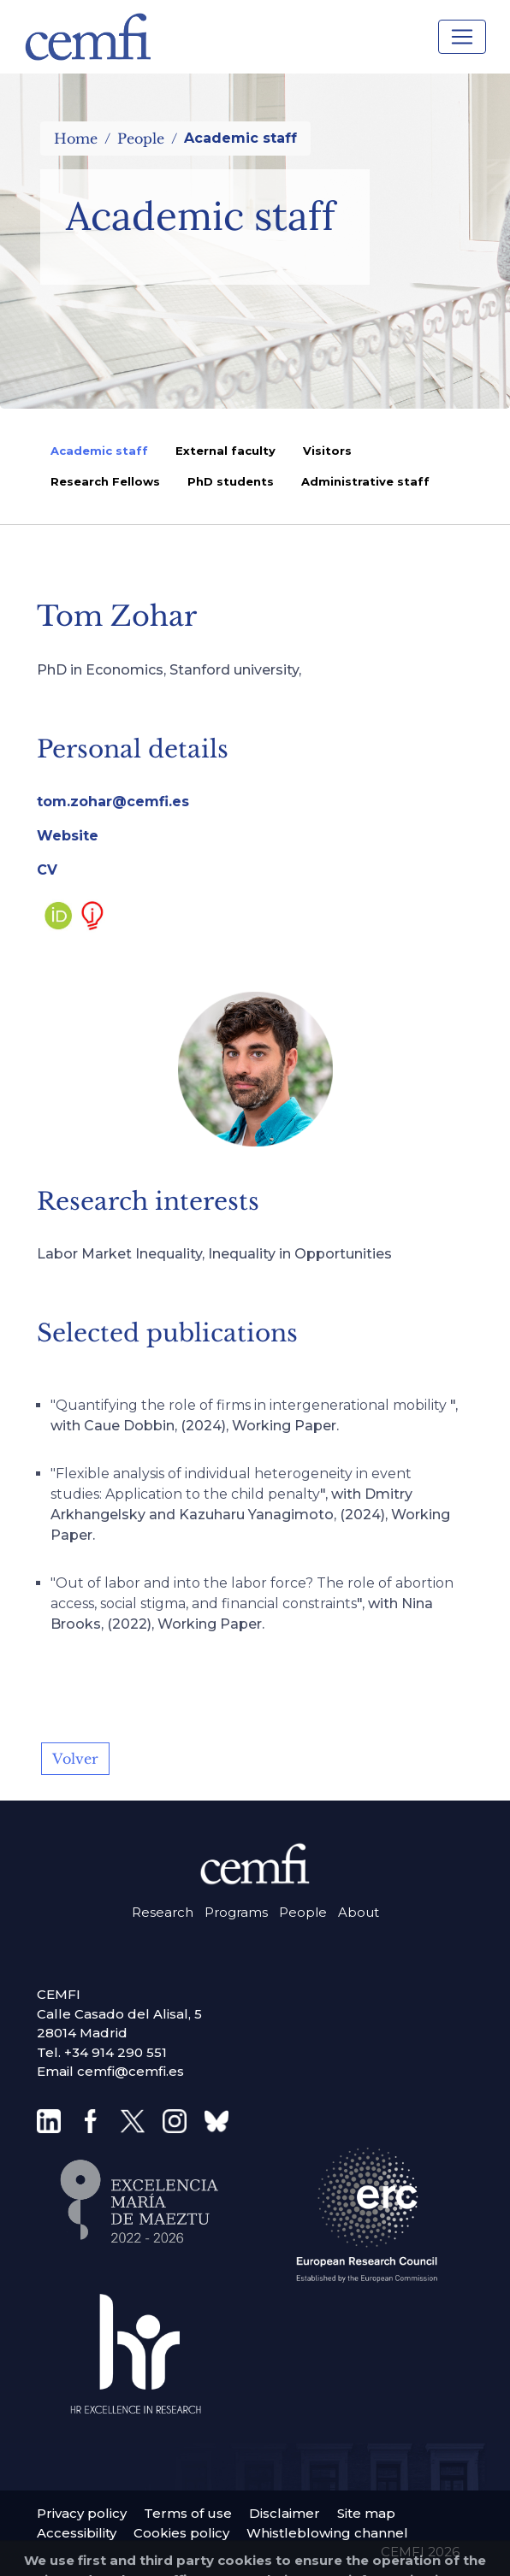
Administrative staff (365, 481)
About (358, 1912)
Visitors (327, 450)
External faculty (225, 450)
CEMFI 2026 (420, 2552)
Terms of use (188, 2513)
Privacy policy (82, 2513)
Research (162, 1912)
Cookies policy (181, 2533)
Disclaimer (284, 2513)
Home (76, 138)
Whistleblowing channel (327, 2533)
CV (47, 870)
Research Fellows (105, 481)
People (140, 138)
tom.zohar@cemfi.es (113, 801)
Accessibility (76, 2533)
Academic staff (99, 450)
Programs (236, 1912)
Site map (366, 2513)
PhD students (230, 481)
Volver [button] (75, 1758)
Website (67, 836)
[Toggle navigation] (462, 37)
